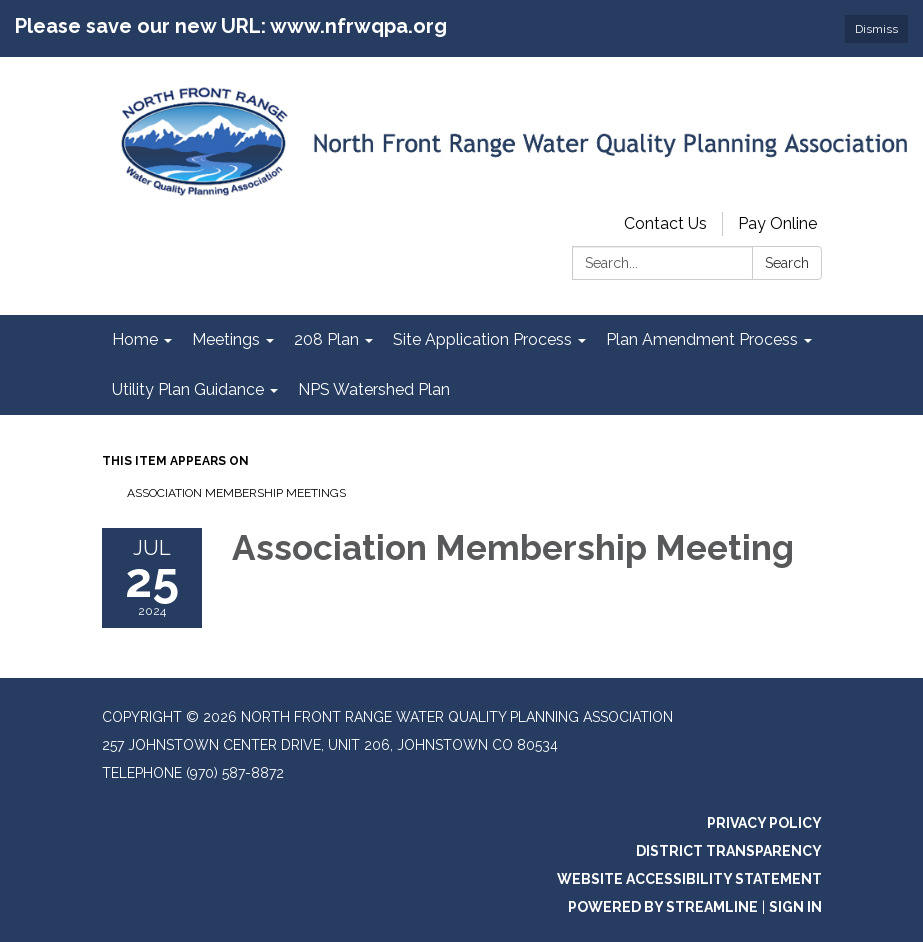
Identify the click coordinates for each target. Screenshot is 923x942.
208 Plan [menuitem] (326, 339)
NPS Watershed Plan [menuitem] (374, 389)
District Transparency (729, 851)
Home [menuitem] (135, 339)
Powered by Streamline (663, 907)
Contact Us (665, 223)
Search (787, 263)
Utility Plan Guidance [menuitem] (188, 389)
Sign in (795, 907)
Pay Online (777, 223)
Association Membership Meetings (236, 493)
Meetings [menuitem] (226, 339)
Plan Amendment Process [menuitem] (702, 339)
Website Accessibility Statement (689, 879)
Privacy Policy (764, 823)
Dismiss (876, 29)
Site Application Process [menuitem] (482, 339)
